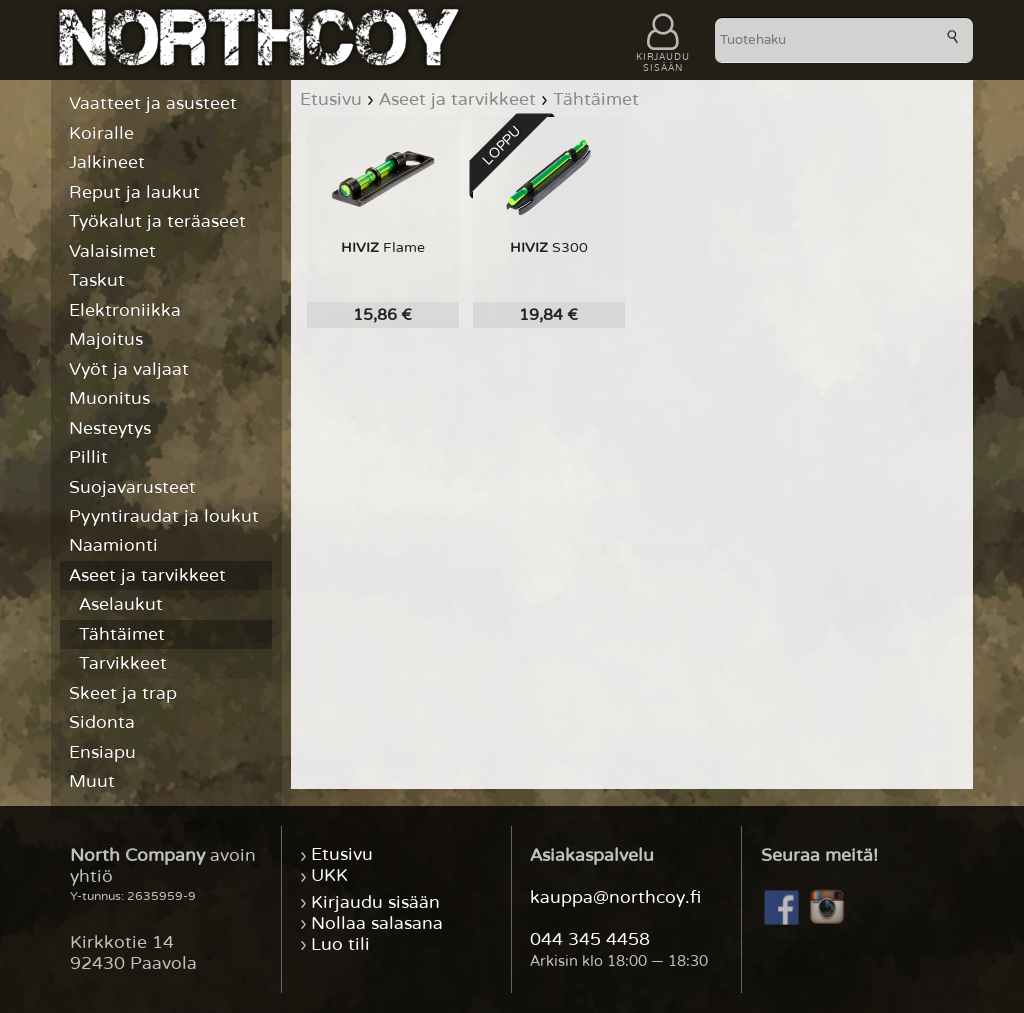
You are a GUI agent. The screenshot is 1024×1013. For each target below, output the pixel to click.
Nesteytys (110, 428)
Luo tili (340, 944)
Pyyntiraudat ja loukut (164, 516)
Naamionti (113, 545)
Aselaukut (121, 604)
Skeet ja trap (123, 693)
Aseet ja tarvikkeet (147, 575)
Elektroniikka (125, 310)
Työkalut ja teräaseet (157, 221)
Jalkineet (107, 162)
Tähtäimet (122, 634)
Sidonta (102, 722)
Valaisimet (112, 251)
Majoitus (106, 339)
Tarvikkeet (123, 663)
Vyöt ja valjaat (129, 369)
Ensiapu (102, 752)
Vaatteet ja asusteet (153, 103)
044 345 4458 (590, 939)
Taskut (97, 280)
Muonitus (109, 398)
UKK (329, 876)
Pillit (88, 457)
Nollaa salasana (377, 923)
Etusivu (342, 855)
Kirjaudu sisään (375, 902)
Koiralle (101, 133)
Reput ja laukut (134, 192)
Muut (92, 781)
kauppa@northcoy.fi (615, 897)
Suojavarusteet (132, 487)
